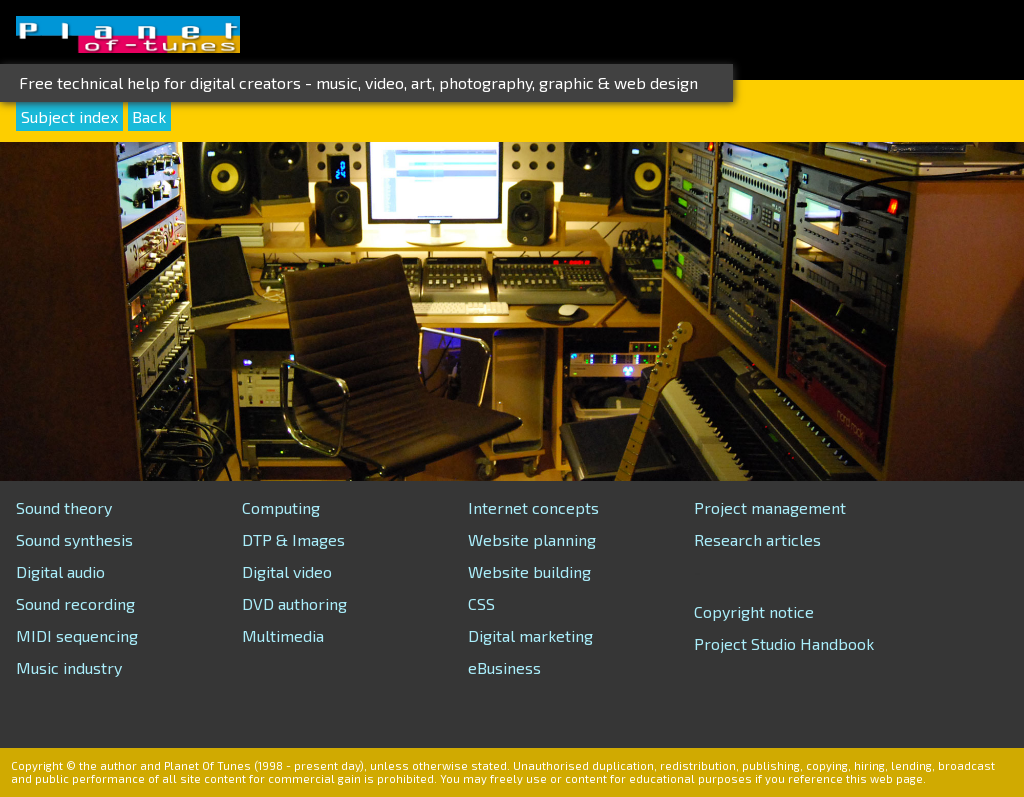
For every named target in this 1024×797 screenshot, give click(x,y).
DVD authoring (294, 603)
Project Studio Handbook (784, 643)
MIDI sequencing (77, 635)
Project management (770, 507)
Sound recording (75, 603)
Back (149, 116)
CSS (481, 603)
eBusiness (504, 667)
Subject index (69, 116)
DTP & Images (293, 539)
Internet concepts (533, 507)
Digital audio (60, 571)
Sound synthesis (74, 539)
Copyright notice (754, 611)
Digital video (287, 571)
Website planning (532, 539)
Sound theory (64, 507)
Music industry (69, 667)
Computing (281, 507)
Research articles (757, 539)
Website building (529, 571)
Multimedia (283, 635)
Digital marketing (530, 635)
